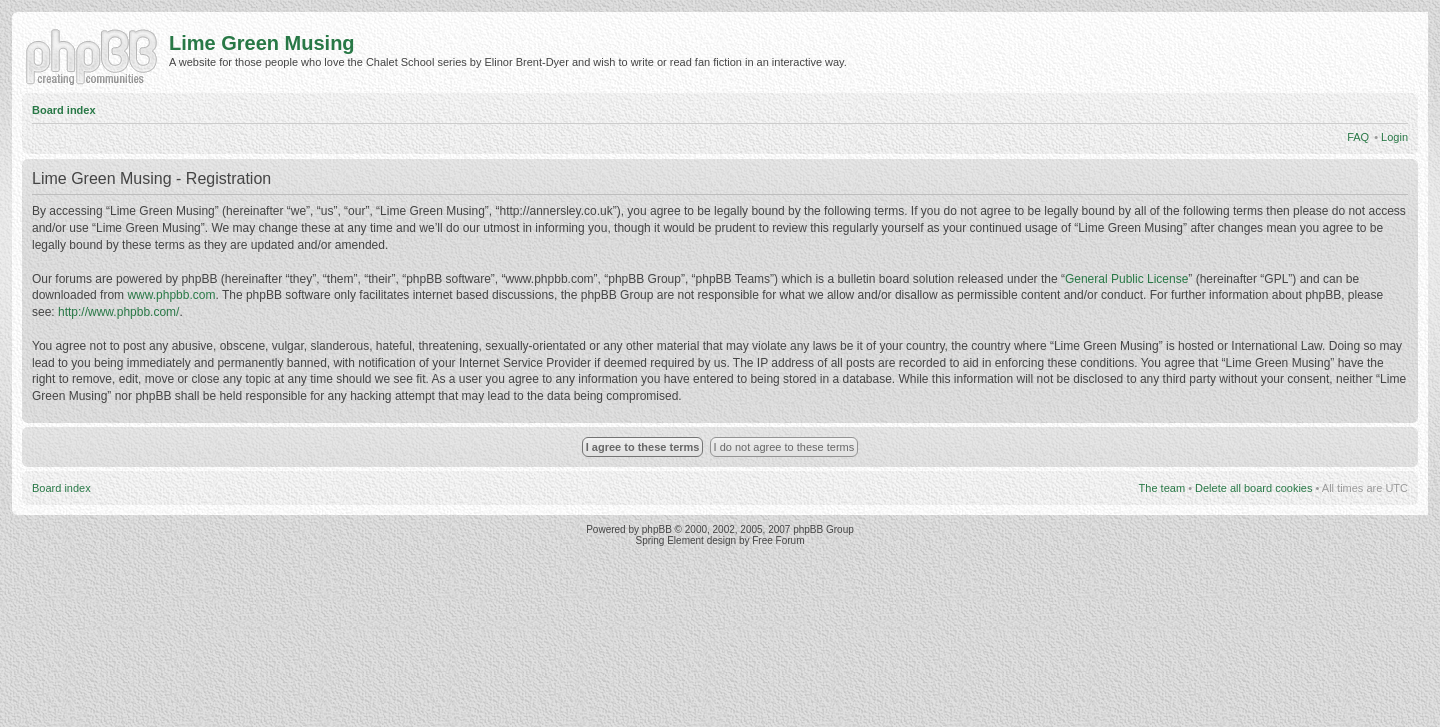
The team (1162, 488)
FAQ (1358, 137)
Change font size (1393, 107)
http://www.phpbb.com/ (118, 312)
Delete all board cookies (1253, 488)
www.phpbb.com (171, 295)
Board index (64, 110)
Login (1394, 137)
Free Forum (778, 540)
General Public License (1126, 279)
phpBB (657, 529)
